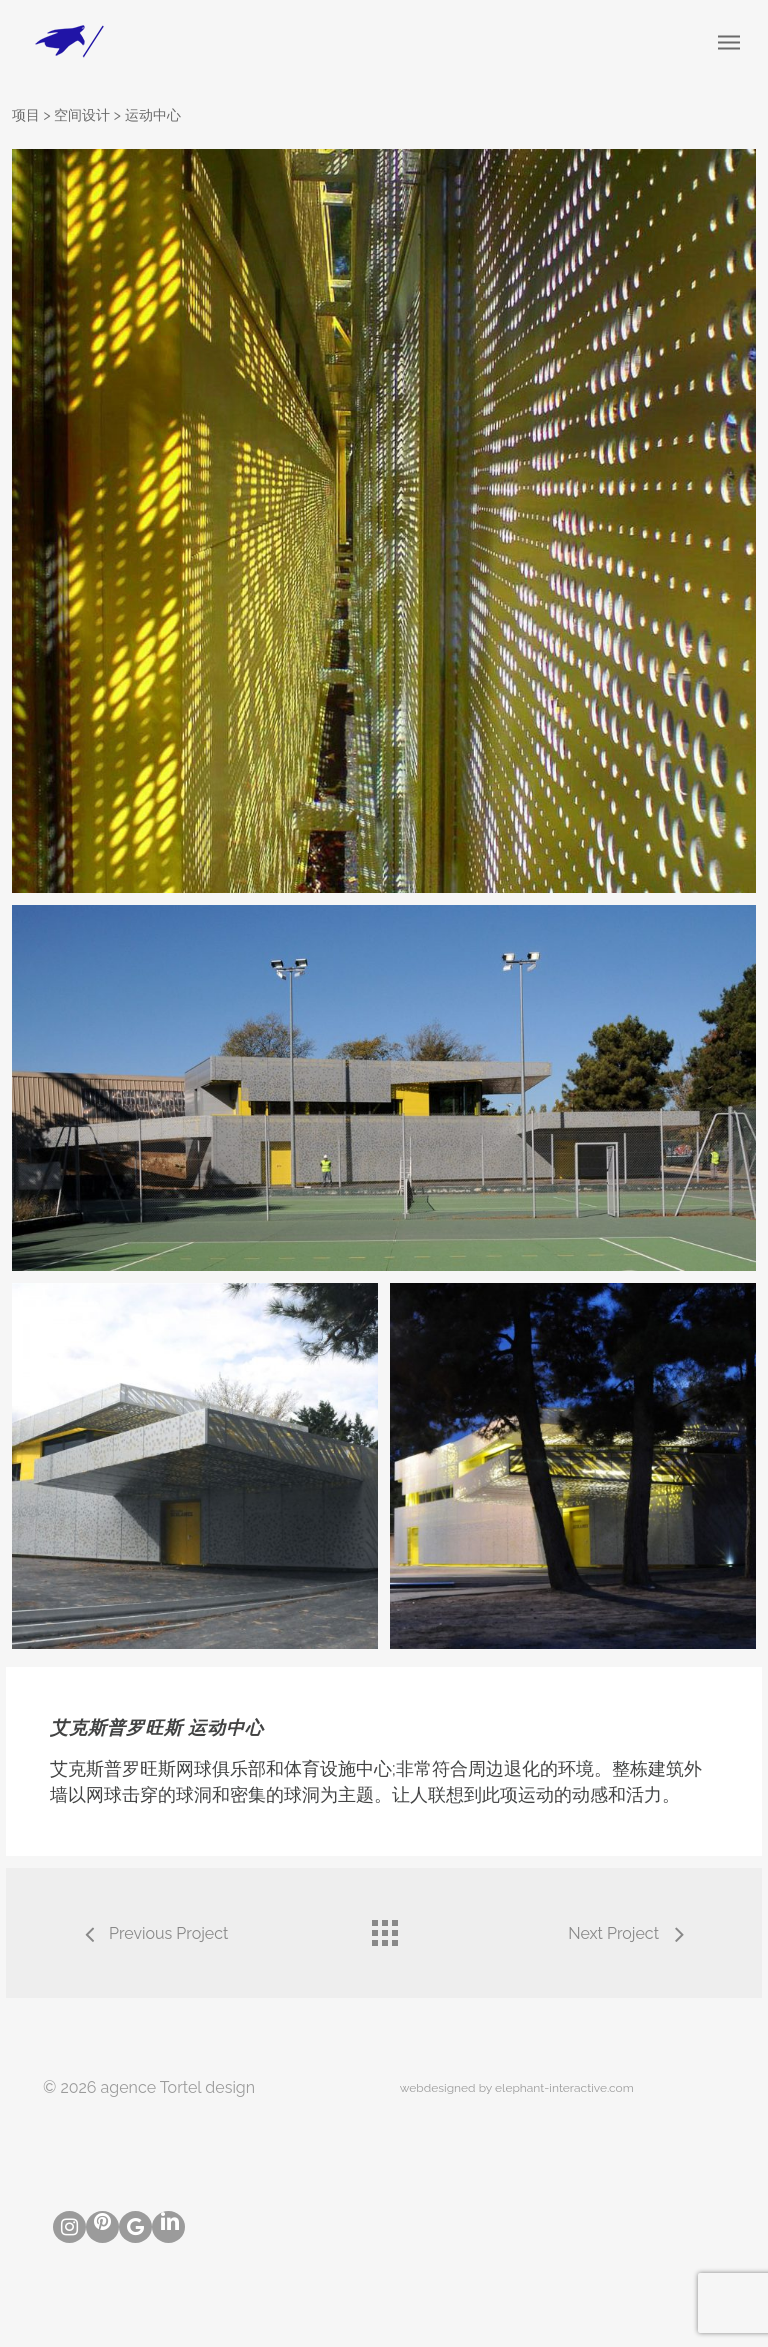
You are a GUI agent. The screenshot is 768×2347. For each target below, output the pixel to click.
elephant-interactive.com (564, 2088)
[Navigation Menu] (729, 42)
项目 (26, 115)
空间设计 (82, 115)
